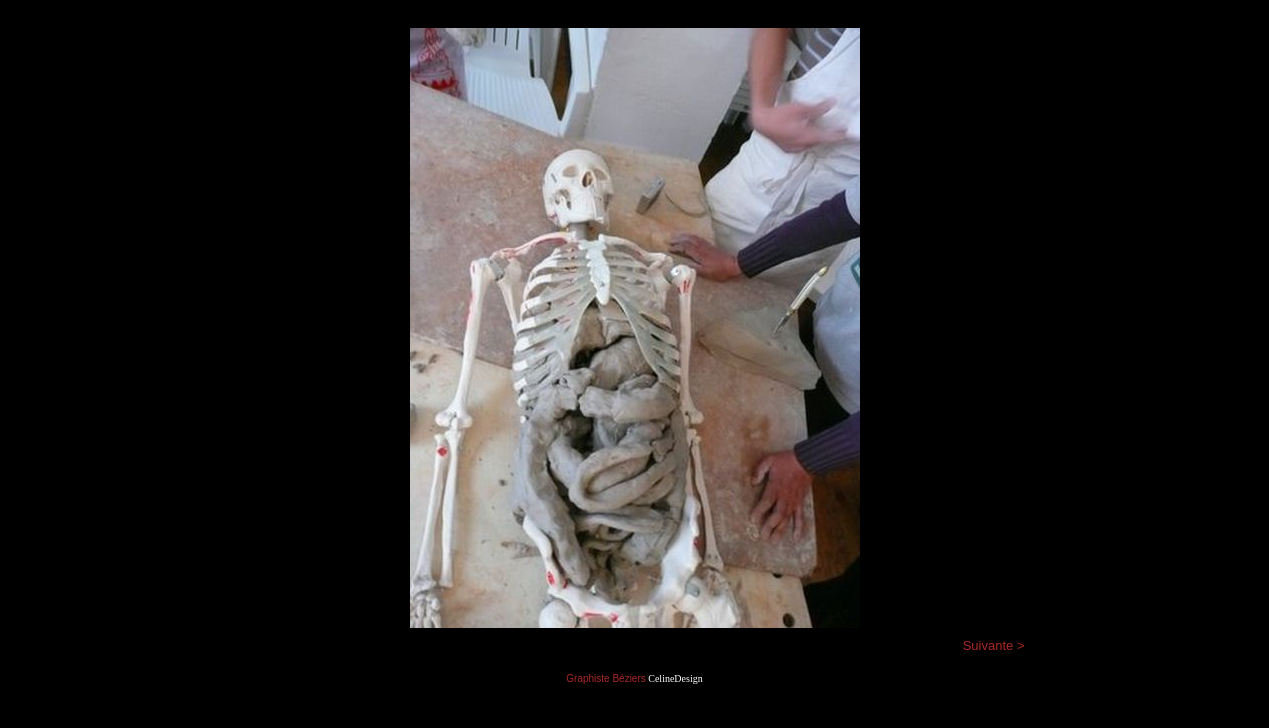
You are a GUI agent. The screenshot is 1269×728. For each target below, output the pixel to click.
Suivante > (994, 645)
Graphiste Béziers (605, 678)
